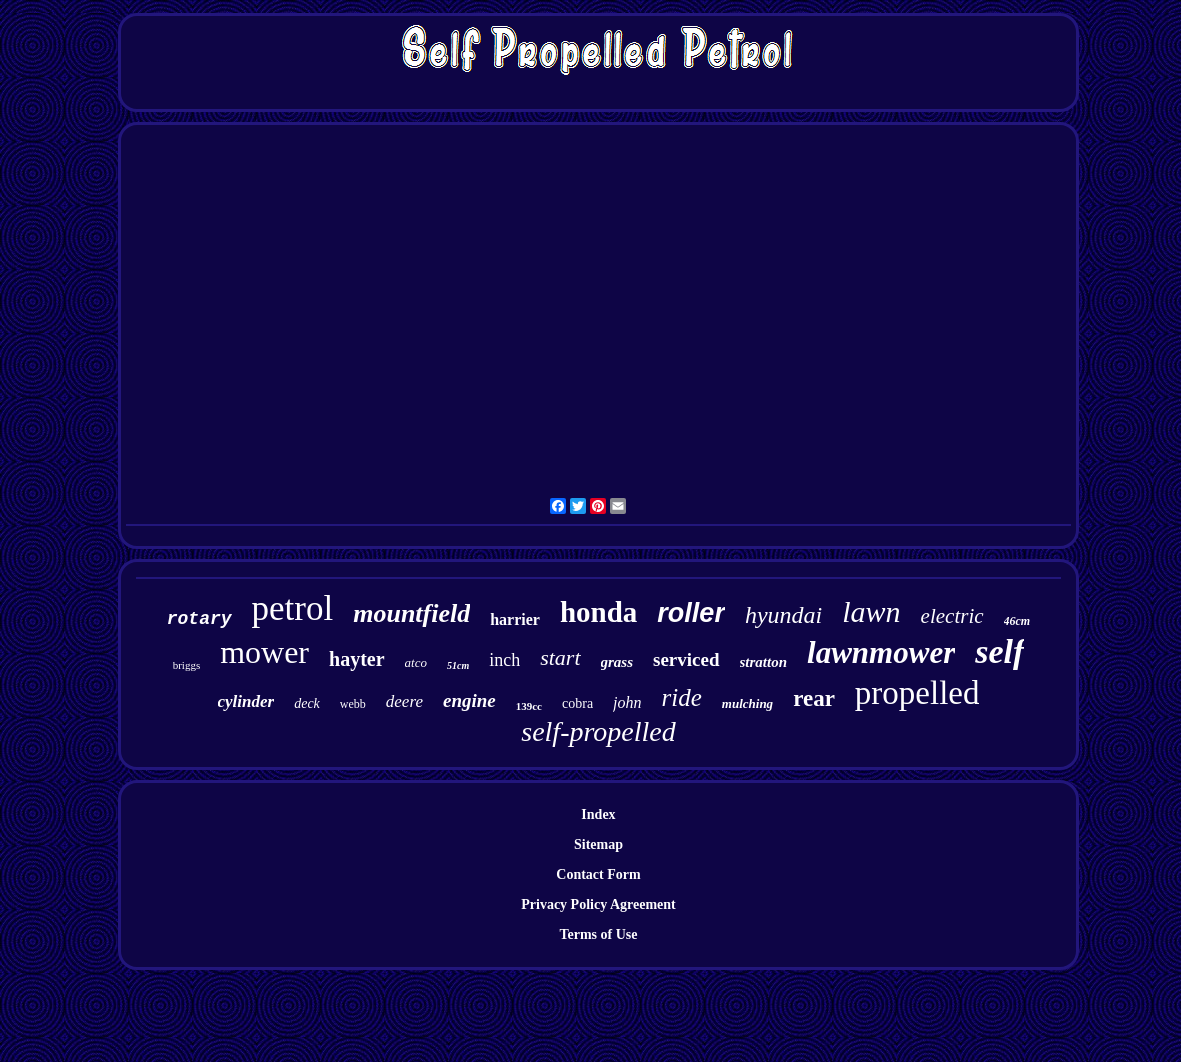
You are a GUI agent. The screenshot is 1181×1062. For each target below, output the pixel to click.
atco (416, 662)
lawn (871, 611)
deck (307, 703)
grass (617, 662)
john (627, 702)
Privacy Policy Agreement (598, 904)
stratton (764, 662)
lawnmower (881, 652)
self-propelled (598, 731)
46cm (1017, 621)
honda (598, 612)
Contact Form (598, 874)
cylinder (246, 701)
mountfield (411, 613)
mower (264, 652)
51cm (458, 665)
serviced (686, 659)
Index (598, 814)
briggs (187, 665)
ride (682, 697)
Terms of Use (598, 934)
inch (504, 660)
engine (469, 700)
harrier (515, 619)
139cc (529, 706)
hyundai (783, 615)
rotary (199, 619)
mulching (747, 703)
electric (952, 616)
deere (404, 701)
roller (691, 613)
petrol (293, 608)
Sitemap (598, 844)
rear (814, 698)
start (560, 657)
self (999, 651)
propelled (917, 693)
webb (353, 704)
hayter (357, 659)
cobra (577, 703)
